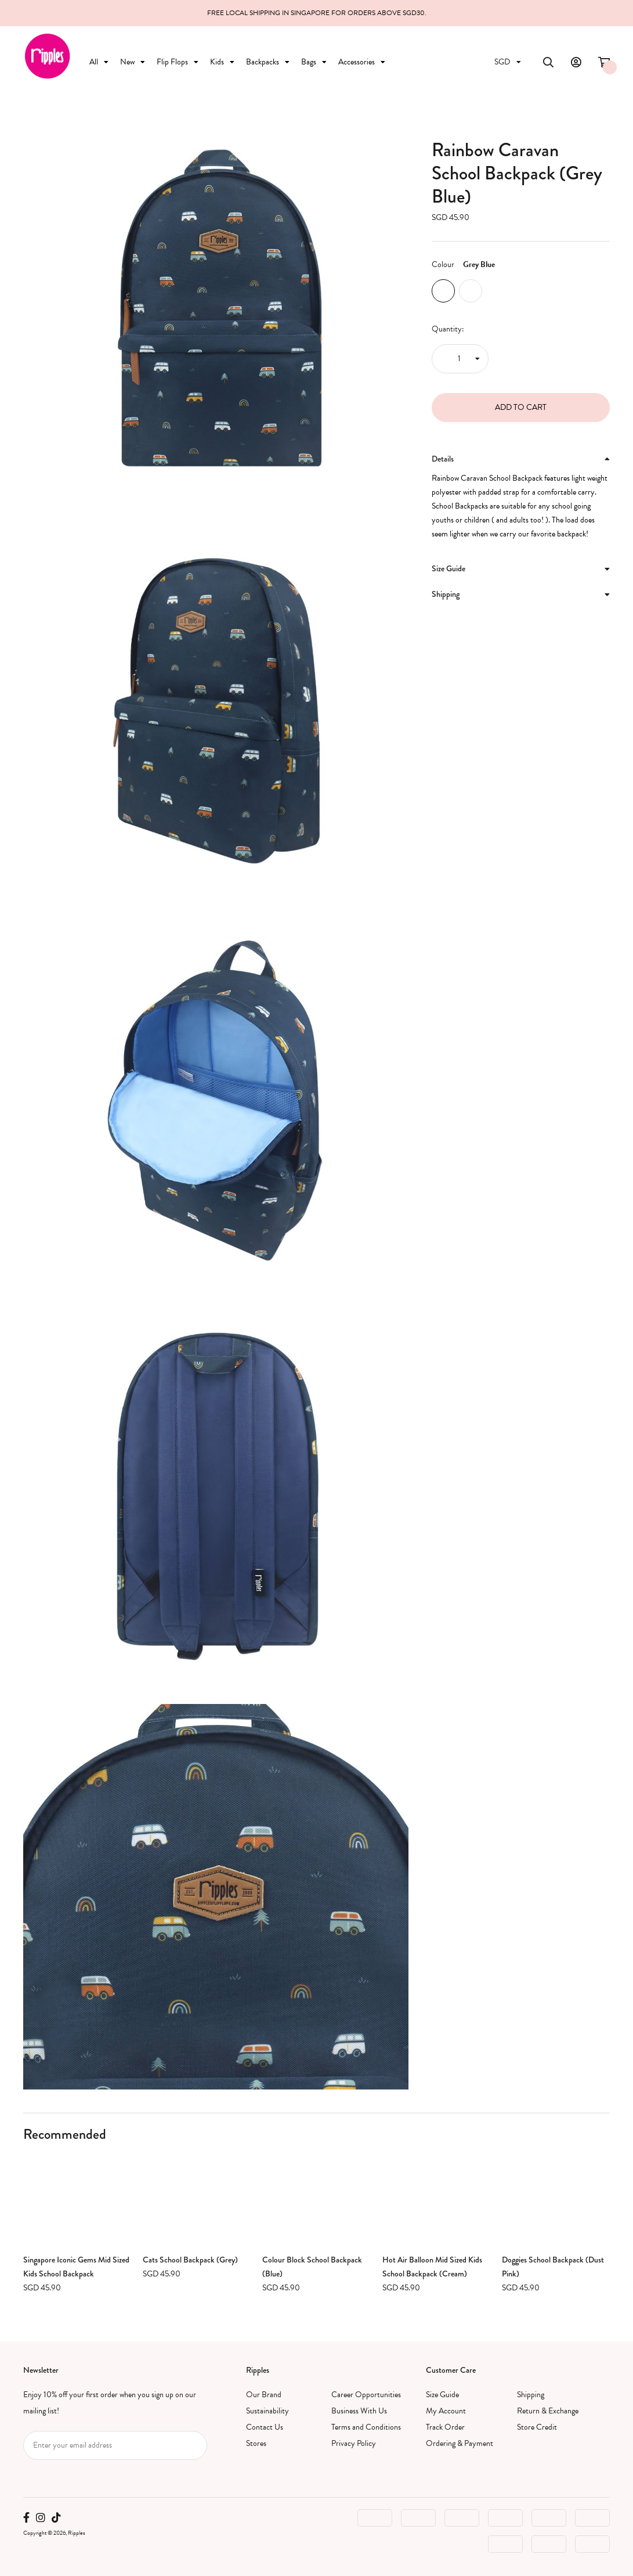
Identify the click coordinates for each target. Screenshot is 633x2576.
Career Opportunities (366, 2394)
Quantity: (448, 329)
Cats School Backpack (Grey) (190, 2259)
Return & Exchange (547, 2411)
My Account (446, 2411)
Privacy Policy (353, 2443)
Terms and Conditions (366, 2427)
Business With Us (359, 2411)
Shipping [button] (521, 594)
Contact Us (264, 2427)
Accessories (361, 62)
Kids (222, 62)
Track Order (445, 2427)
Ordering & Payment (459, 2443)
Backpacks (268, 62)
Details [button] (521, 458)
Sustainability (267, 2411)
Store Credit (537, 2427)
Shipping (530, 2394)
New (132, 62)
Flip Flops (177, 62)
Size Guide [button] (521, 568)
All (98, 62)
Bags (314, 62)
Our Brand (263, 2394)
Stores (256, 2443)
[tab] (521, 459)
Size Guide (442, 2394)
